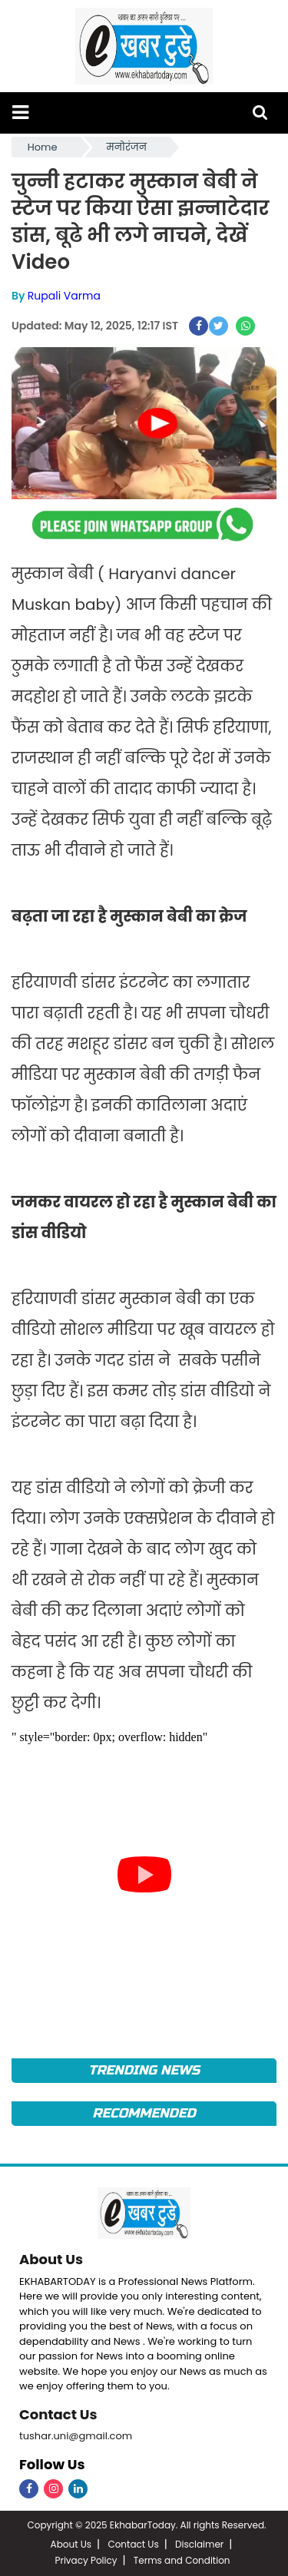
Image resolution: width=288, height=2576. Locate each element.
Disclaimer (199, 2544)
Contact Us (58, 2414)
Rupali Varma (64, 295)
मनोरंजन (127, 147)
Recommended (143, 2113)
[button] (20, 112)
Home (43, 147)
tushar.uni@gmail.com (75, 2436)
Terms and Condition (182, 2560)
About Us (51, 2259)
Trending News (144, 2070)
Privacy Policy (86, 2560)
